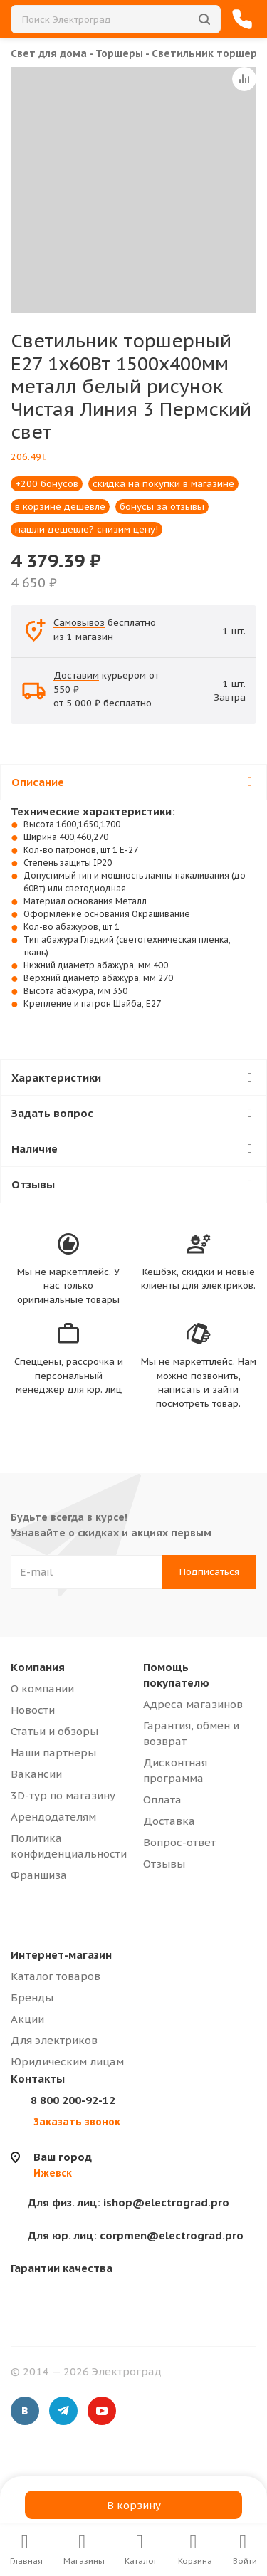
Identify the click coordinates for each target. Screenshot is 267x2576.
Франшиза (39, 1875)
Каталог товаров (55, 1976)
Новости (33, 1710)
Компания (38, 1667)
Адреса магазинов (193, 1704)
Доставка (169, 1821)
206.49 (29, 457)
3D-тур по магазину (63, 1795)
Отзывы (164, 1863)
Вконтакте (25, 2411)
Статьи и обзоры (54, 1731)
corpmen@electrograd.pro (136, 2235)
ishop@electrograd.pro (128, 2202)
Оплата (162, 1799)
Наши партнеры (53, 1752)
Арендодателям (53, 1816)
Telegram (63, 2411)
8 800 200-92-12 (73, 2100)
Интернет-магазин (61, 1955)
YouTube (102, 2411)
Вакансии (36, 1774)
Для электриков (54, 2040)
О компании (42, 1688)
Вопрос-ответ (179, 1842)
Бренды (32, 1997)
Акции (27, 2019)
